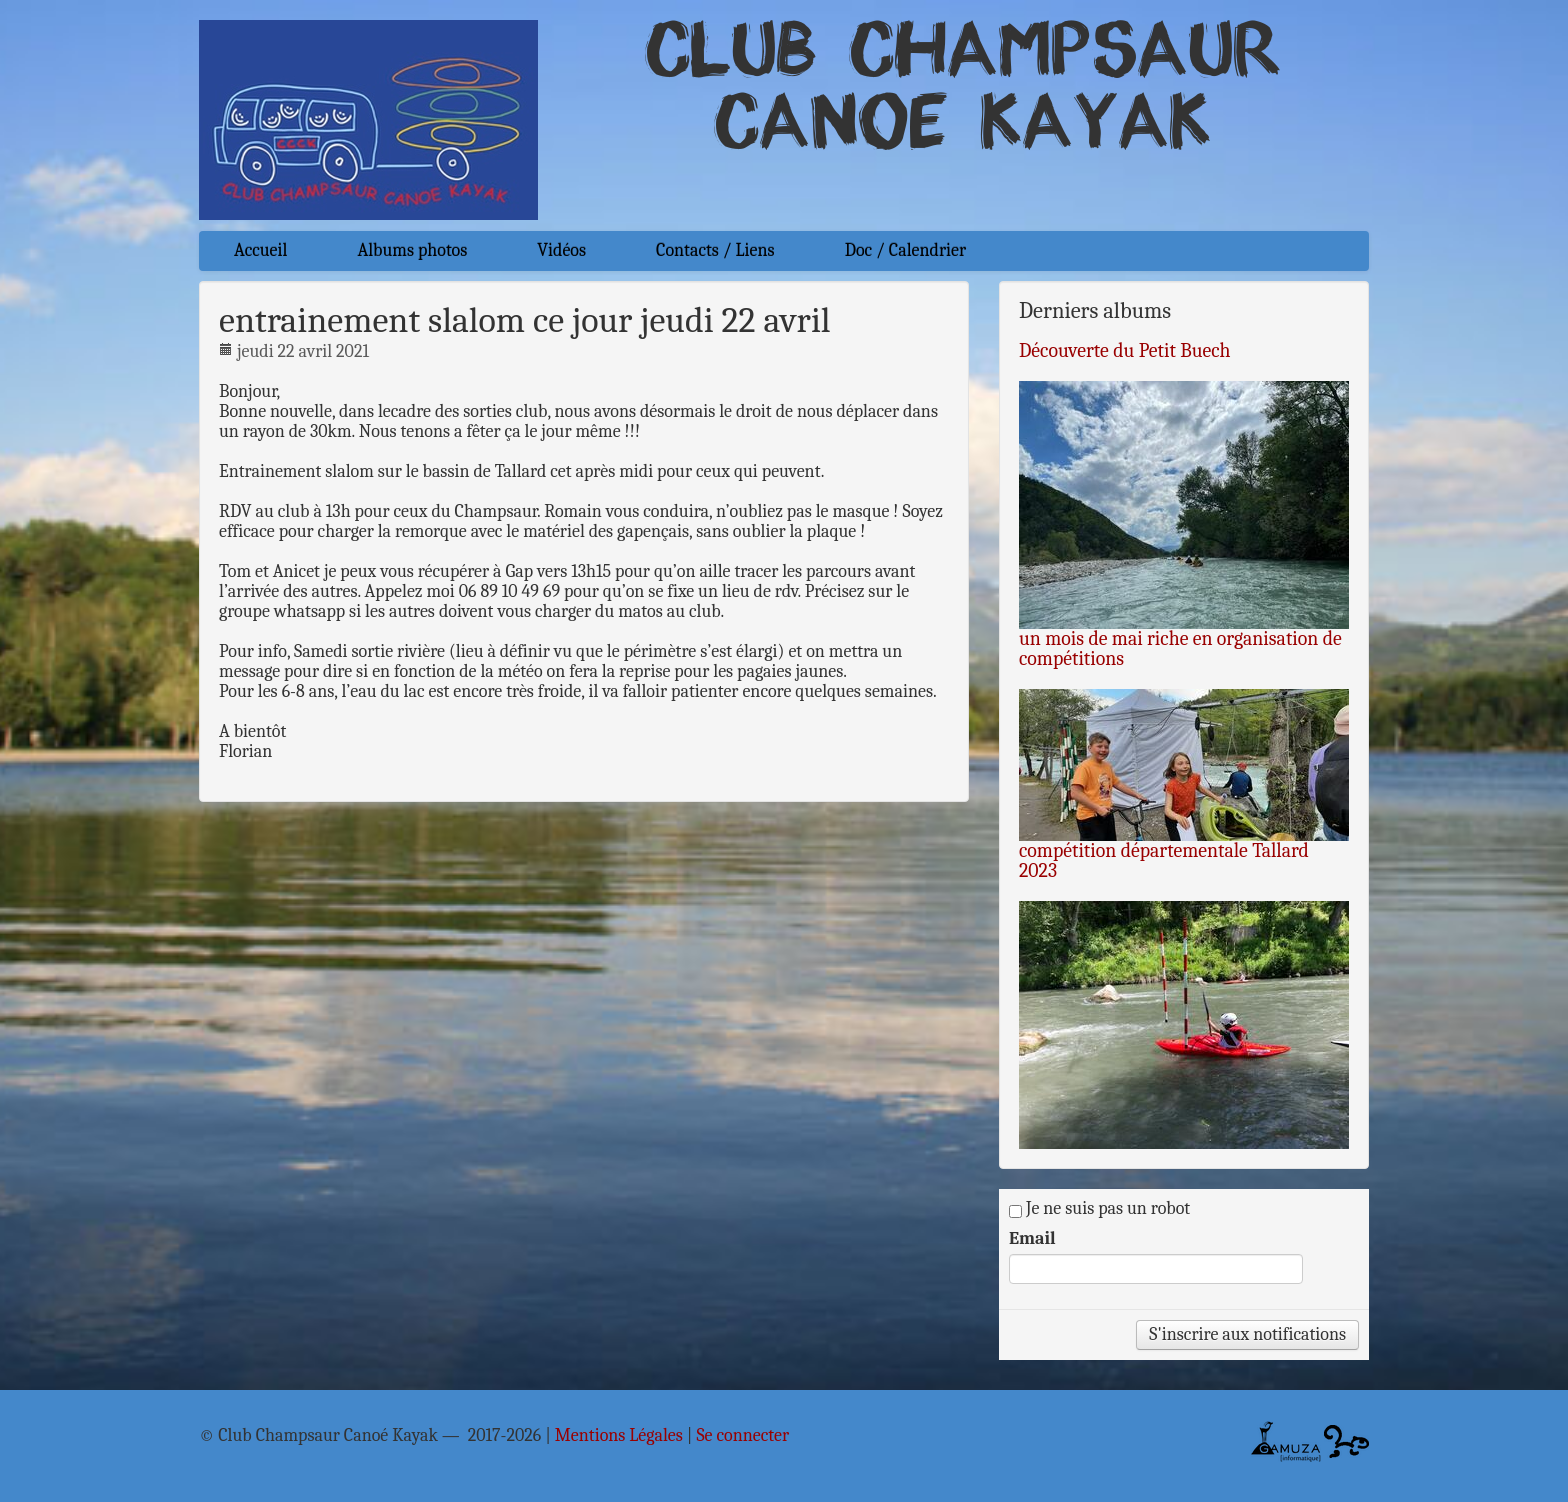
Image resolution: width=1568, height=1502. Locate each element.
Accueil (260, 250)
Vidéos (561, 250)
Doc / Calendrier (905, 250)
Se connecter (742, 1436)
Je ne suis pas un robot (1099, 1209)
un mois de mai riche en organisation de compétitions (1180, 648)
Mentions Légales (619, 1436)
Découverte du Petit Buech (1125, 350)
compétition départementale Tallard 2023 (1164, 860)
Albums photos (412, 250)
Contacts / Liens (715, 250)
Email (1032, 1239)
